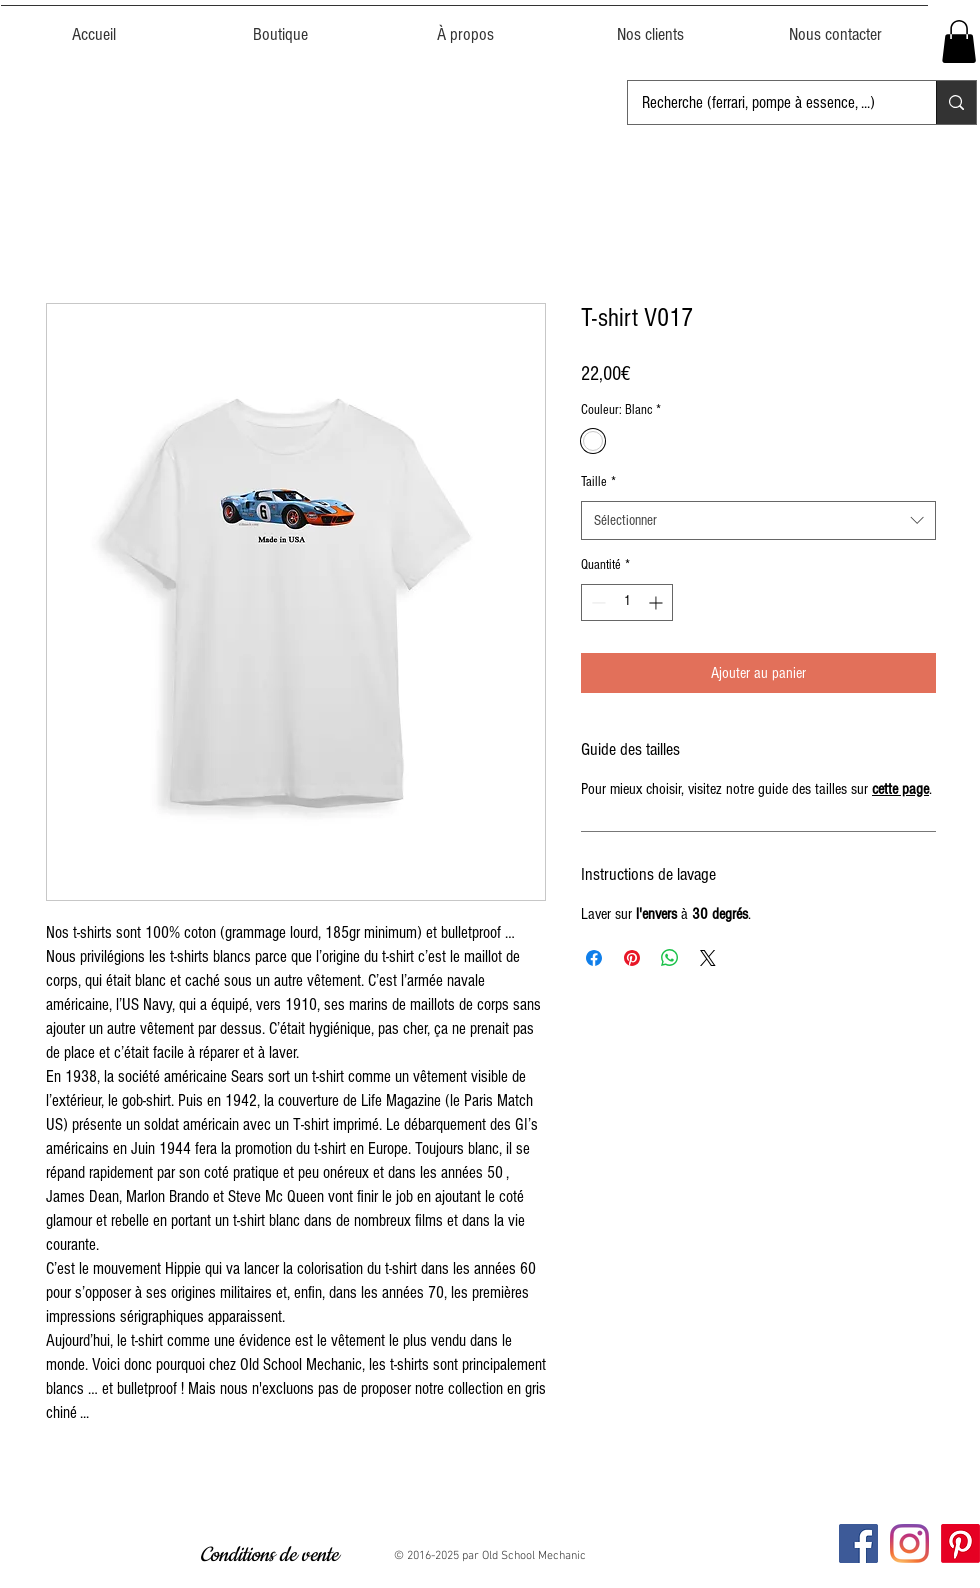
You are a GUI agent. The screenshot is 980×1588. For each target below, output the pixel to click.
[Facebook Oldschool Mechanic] (858, 1543)
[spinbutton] (627, 602)
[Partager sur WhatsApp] (670, 958)
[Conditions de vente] (269, 1556)
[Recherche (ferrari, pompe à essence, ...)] (768, 102)
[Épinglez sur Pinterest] (632, 958)
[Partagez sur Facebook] (594, 958)
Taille (598, 482)
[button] (959, 41)
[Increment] (657, 602)
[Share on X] (708, 958)
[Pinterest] (960, 1543)
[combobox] (758, 520)
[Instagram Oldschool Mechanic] (909, 1543)
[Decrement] (596, 602)
